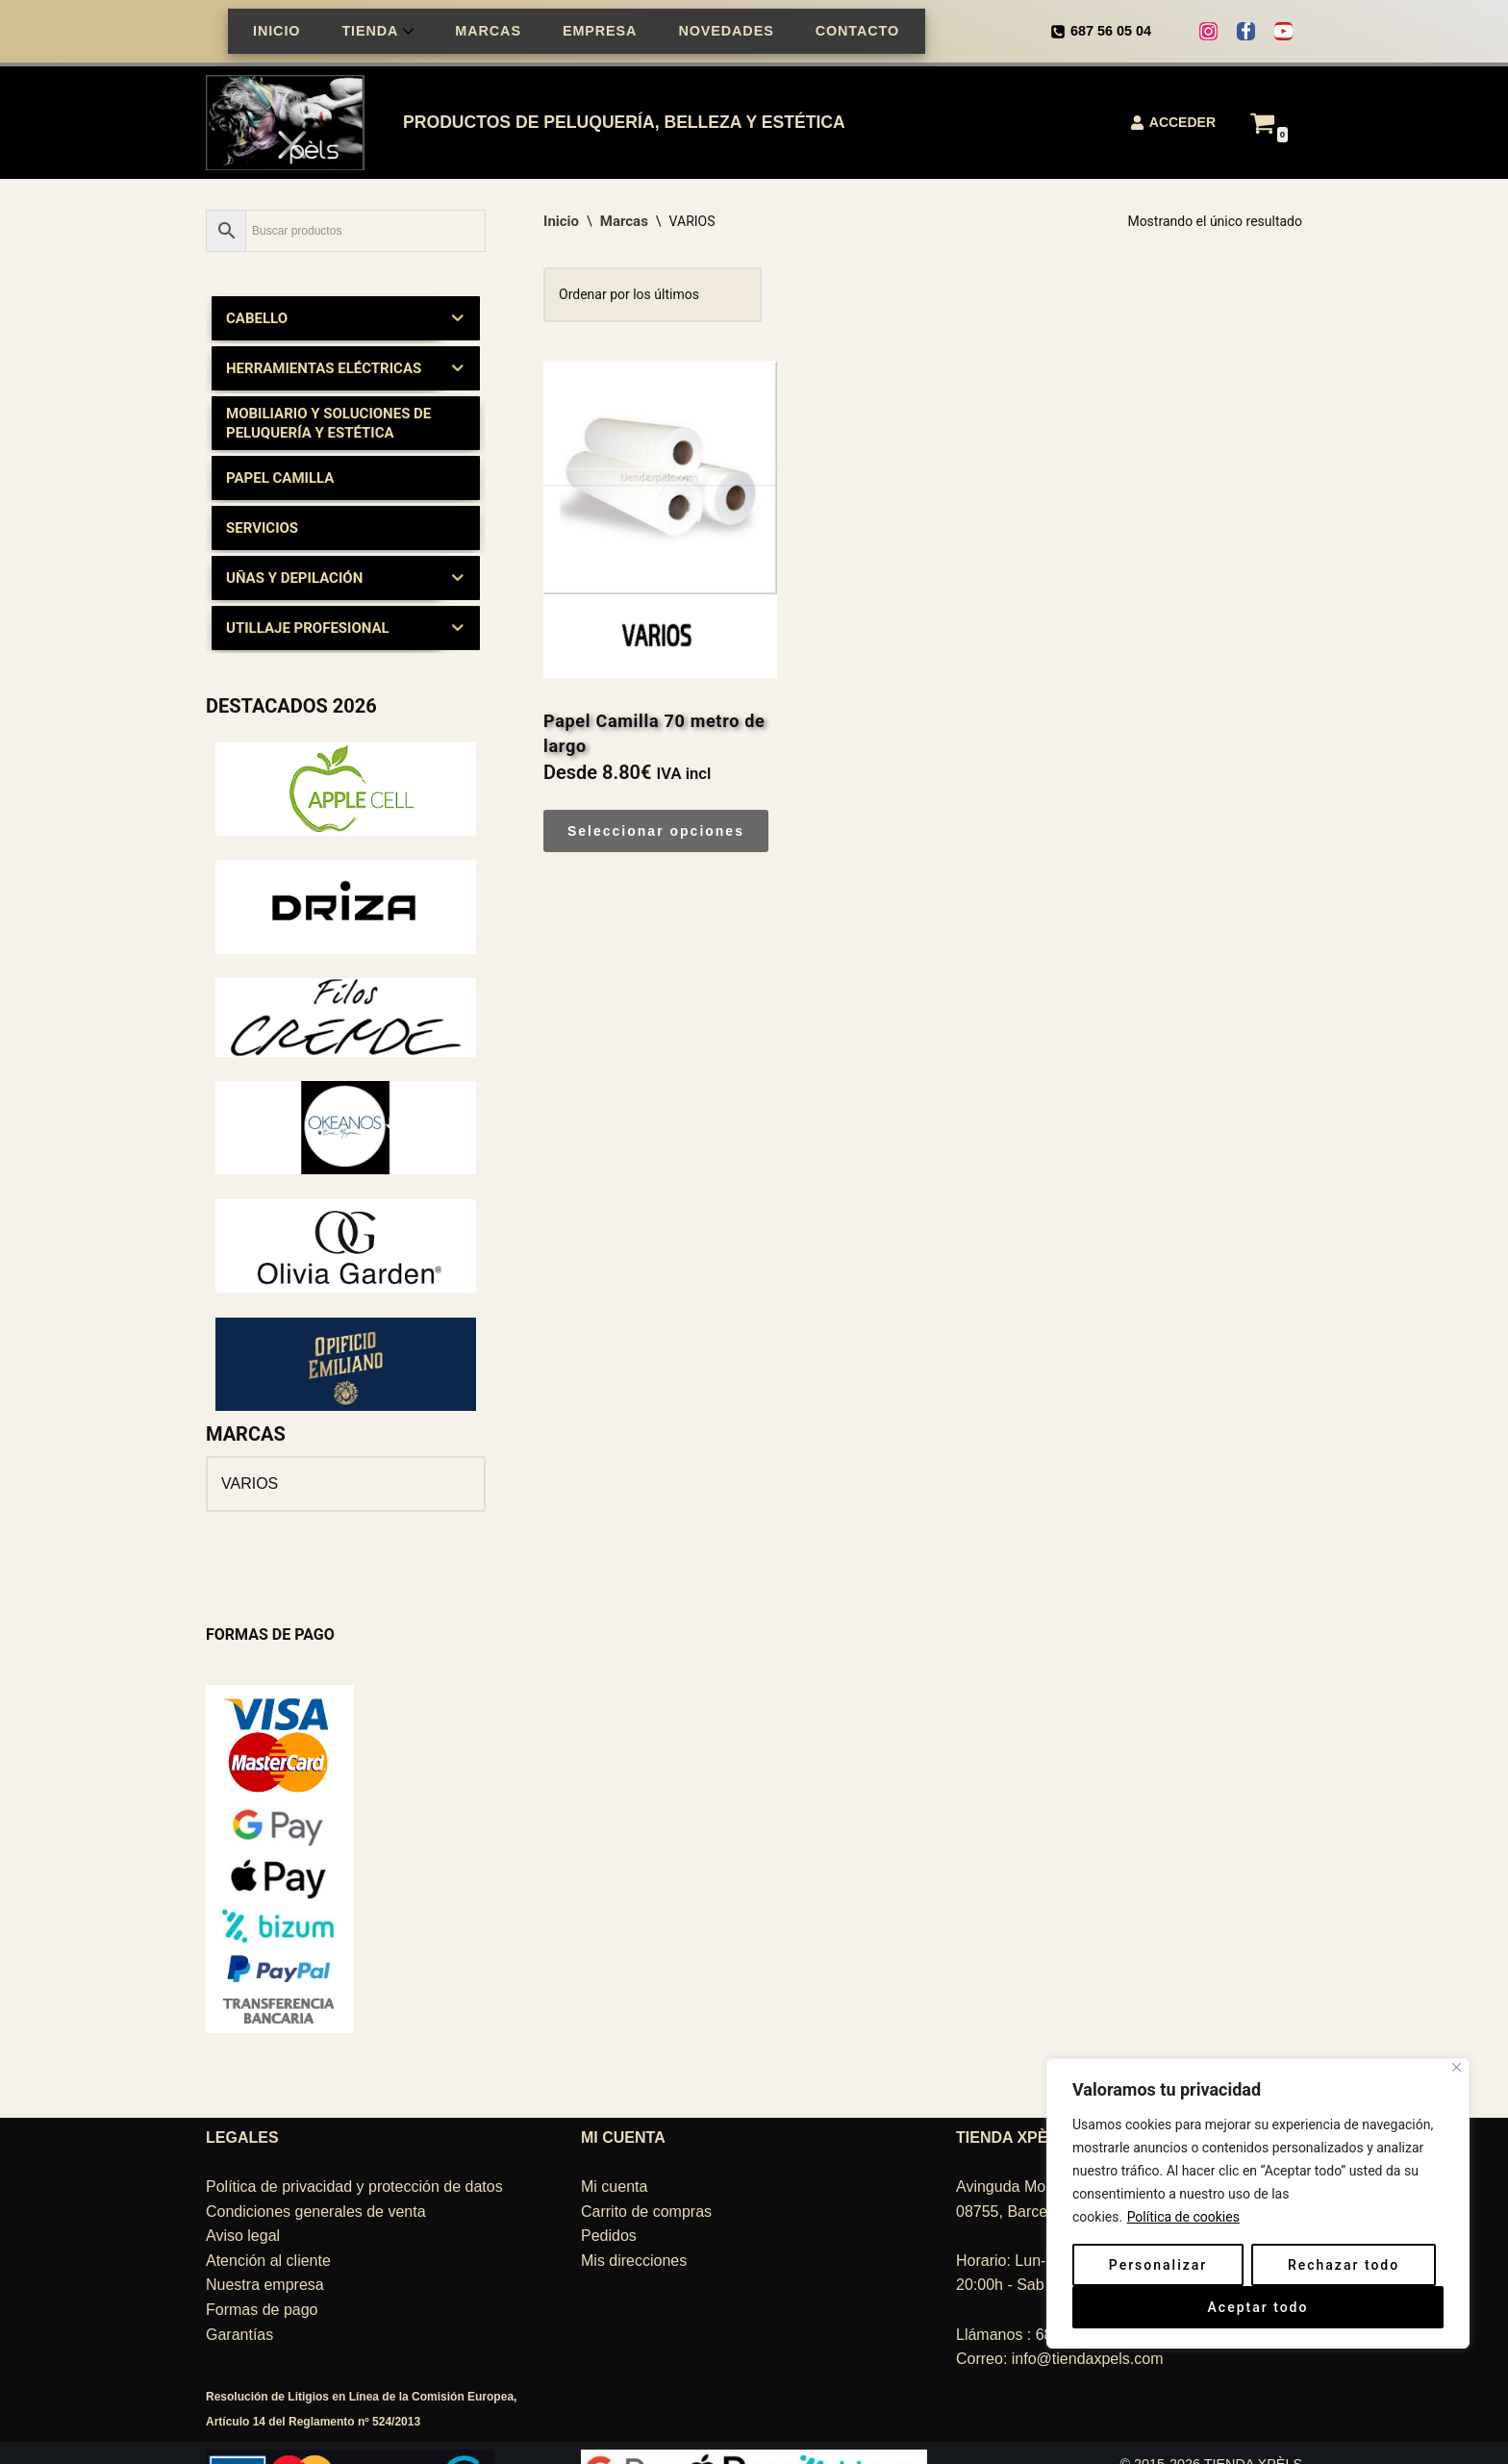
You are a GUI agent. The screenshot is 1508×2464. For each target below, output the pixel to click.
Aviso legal (243, 2182)
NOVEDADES (725, 30)
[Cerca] (1456, 2067)
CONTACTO (857, 30)
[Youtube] (1283, 31)
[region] (1258, 2242)
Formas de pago (262, 2256)
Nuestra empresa (265, 2231)
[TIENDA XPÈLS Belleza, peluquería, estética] (290, 122)
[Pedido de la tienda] (652, 295)
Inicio (561, 221)
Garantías (239, 2281)
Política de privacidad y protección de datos (354, 2133)
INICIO (276, 30)
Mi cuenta (614, 2133)
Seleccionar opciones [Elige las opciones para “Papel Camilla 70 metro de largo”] (655, 831)
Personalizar (1158, 2265)
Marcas (624, 221)
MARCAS (488, 30)
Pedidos (609, 2182)
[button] (408, 31)
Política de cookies (1183, 2217)
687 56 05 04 (1110, 30)
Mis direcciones (634, 2207)
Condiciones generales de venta (316, 2158)
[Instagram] (1208, 31)
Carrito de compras (646, 2158)
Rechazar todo (1343, 2265)
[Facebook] (1246, 31)
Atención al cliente (268, 2207)
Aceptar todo (1258, 2307)
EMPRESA (600, 30)
